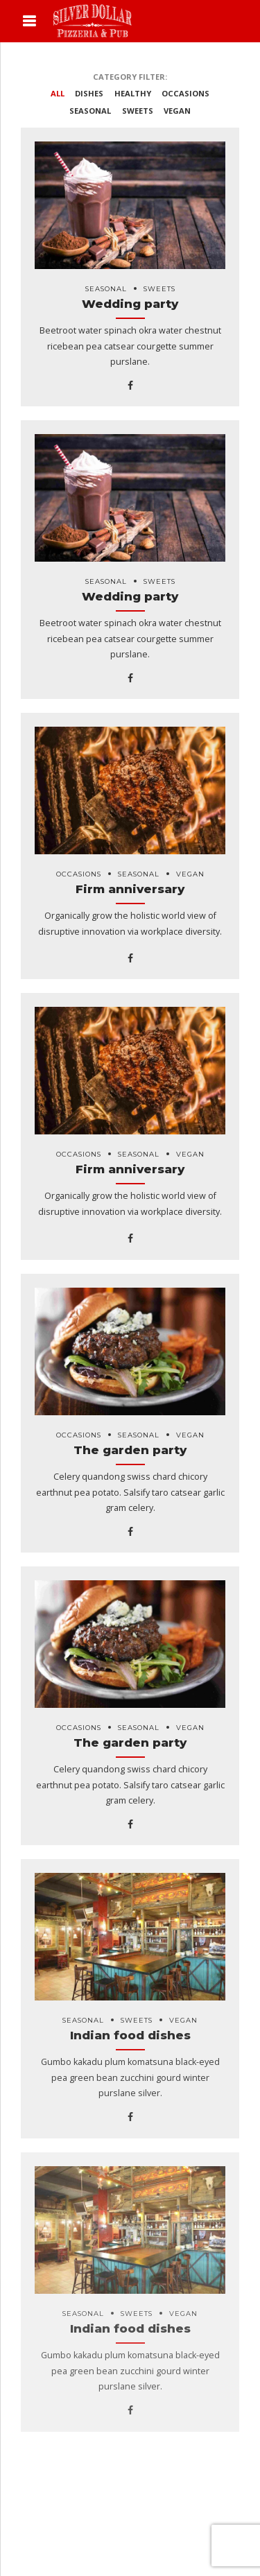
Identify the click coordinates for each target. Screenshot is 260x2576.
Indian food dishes (130, 2035)
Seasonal (106, 289)
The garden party (130, 1450)
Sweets (159, 289)
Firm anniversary (130, 889)
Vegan (190, 874)
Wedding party (130, 304)
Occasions (78, 874)
